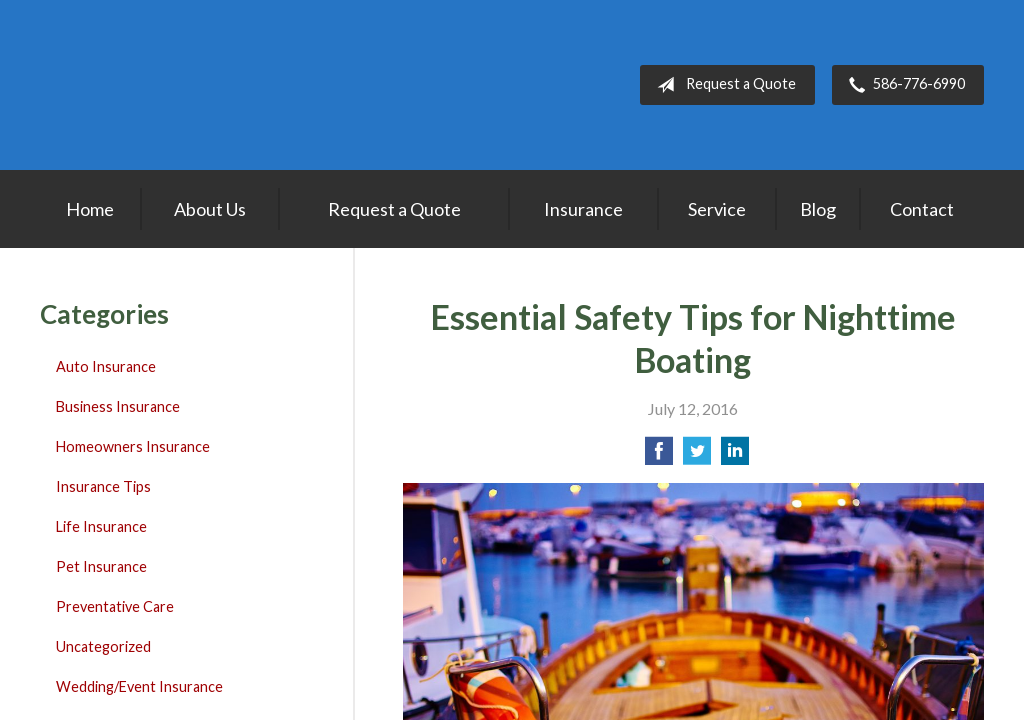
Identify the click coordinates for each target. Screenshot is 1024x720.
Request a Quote (722, 85)
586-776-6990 (903, 85)
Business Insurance (118, 406)
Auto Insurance (106, 366)
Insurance (583, 209)
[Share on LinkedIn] (735, 456)
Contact (922, 209)
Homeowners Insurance (133, 446)
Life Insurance (101, 526)
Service (717, 209)
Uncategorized (103, 646)
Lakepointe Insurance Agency (165, 85)
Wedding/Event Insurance (139, 686)
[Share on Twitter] (697, 456)
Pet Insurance (101, 566)
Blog (818, 209)
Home (90, 209)
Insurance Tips (103, 486)
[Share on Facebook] (659, 456)
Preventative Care (115, 606)
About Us (210, 209)
